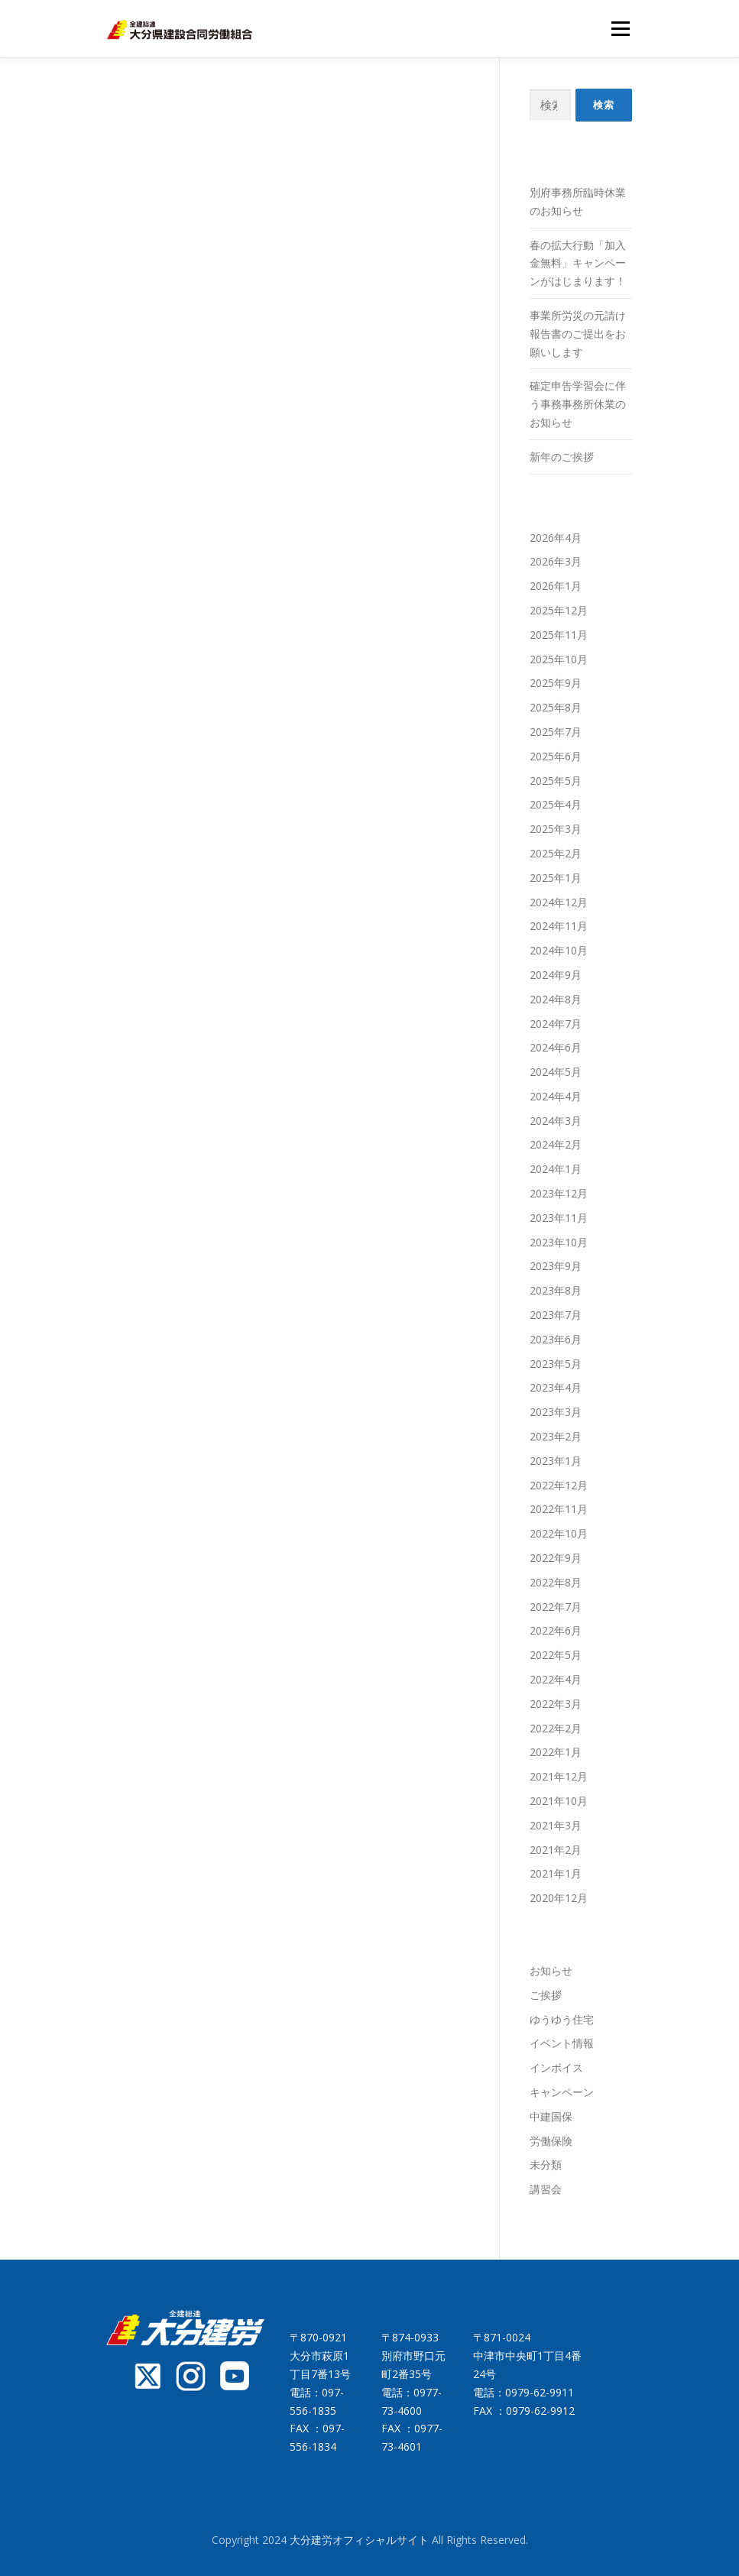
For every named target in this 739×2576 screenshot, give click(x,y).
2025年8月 (556, 707)
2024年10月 (559, 950)
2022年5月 (556, 1655)
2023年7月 (556, 1314)
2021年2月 (556, 1849)
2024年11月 (559, 926)
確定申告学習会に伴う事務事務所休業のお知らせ (578, 403)
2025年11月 (559, 634)
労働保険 (551, 2141)
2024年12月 (559, 902)
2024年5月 (556, 1071)
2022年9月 (556, 1557)
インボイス (556, 2067)
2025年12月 (559, 610)
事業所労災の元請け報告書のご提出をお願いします (578, 333)
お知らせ (551, 1970)
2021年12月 (559, 1776)
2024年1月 (556, 1169)
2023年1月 (556, 1460)
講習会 (546, 2189)
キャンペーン (562, 2092)
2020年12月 (559, 1898)
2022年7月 (556, 1606)
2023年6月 (556, 1339)
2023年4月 (556, 1387)
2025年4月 (556, 804)
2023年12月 (559, 1193)
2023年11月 (559, 1217)
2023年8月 (556, 1290)
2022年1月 (556, 1752)
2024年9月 (556, 974)
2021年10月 (559, 1800)
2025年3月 (556, 828)
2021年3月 (556, 1825)
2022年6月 (556, 1630)
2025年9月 (556, 683)
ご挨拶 (546, 1995)
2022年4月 (556, 1679)
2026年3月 (556, 561)
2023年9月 (556, 1266)
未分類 (546, 2164)
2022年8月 (556, 1582)
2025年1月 (556, 877)
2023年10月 (559, 1242)
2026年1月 (556, 585)
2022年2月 (556, 1728)
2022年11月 (559, 1509)
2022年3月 (556, 1703)
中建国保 (551, 2116)
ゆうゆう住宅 (562, 2019)
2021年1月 (556, 1873)
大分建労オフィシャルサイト (361, 2539)
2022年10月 (559, 1533)
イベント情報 (562, 2043)
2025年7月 (556, 731)
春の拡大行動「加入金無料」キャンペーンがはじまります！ (578, 263)
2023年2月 (556, 1436)
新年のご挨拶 (562, 456)
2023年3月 (556, 1412)
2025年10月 (559, 659)
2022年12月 (559, 1485)
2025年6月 (556, 756)
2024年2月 (556, 1144)
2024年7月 (556, 1023)
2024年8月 (556, 999)
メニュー (620, 28)
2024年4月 (556, 1096)
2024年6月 (556, 1047)
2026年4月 (556, 537)
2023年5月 (556, 1363)
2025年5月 (556, 780)
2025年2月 (556, 853)
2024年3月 (556, 1120)
